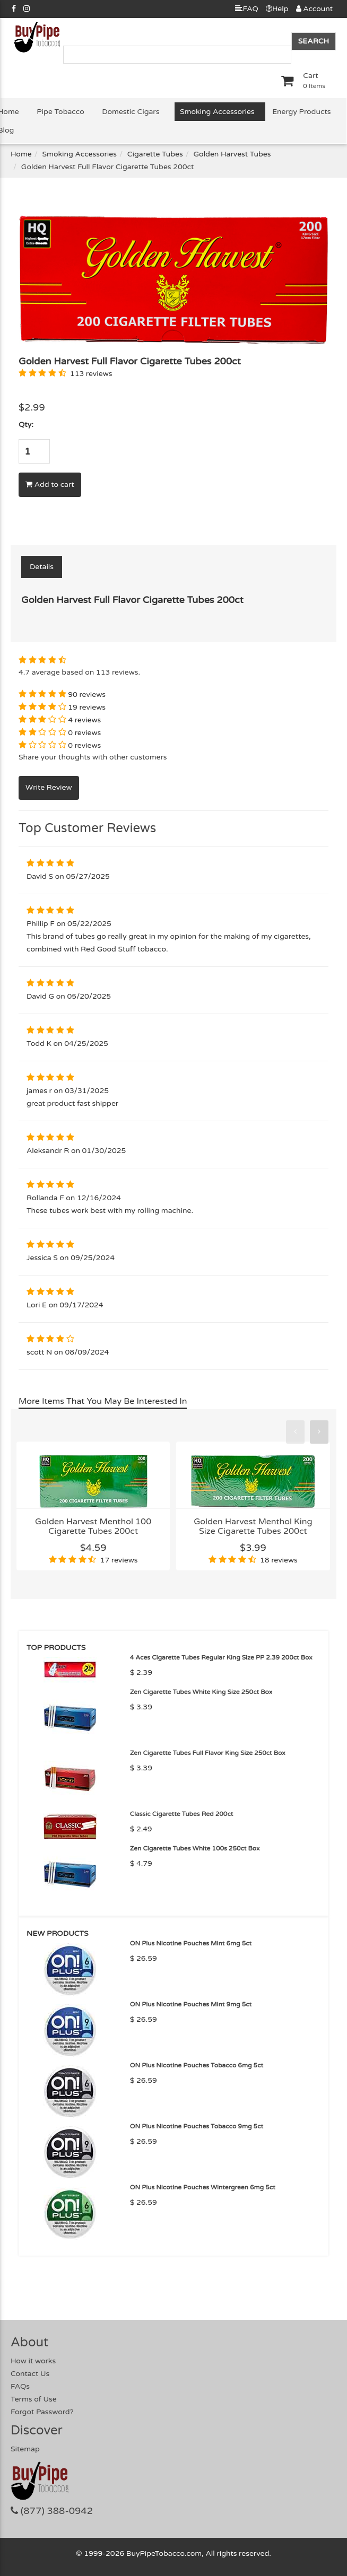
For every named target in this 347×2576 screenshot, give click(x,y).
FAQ (246, 8)
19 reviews (87, 707)
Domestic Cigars (130, 111)
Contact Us (30, 2373)
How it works (33, 2360)
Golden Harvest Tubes (232, 154)
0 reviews (84, 732)
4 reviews (84, 719)
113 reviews (91, 373)
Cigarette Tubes (155, 154)
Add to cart (49, 484)
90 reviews (87, 694)
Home (21, 154)
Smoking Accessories (217, 111)
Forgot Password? (42, 2411)
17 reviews (119, 1560)
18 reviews (279, 1560)
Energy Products (301, 111)
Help (277, 8)
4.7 (24, 672)
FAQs (20, 2386)
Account (314, 8)
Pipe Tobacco (60, 111)
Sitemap (25, 2448)
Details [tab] (42, 566)
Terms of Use (34, 2399)
